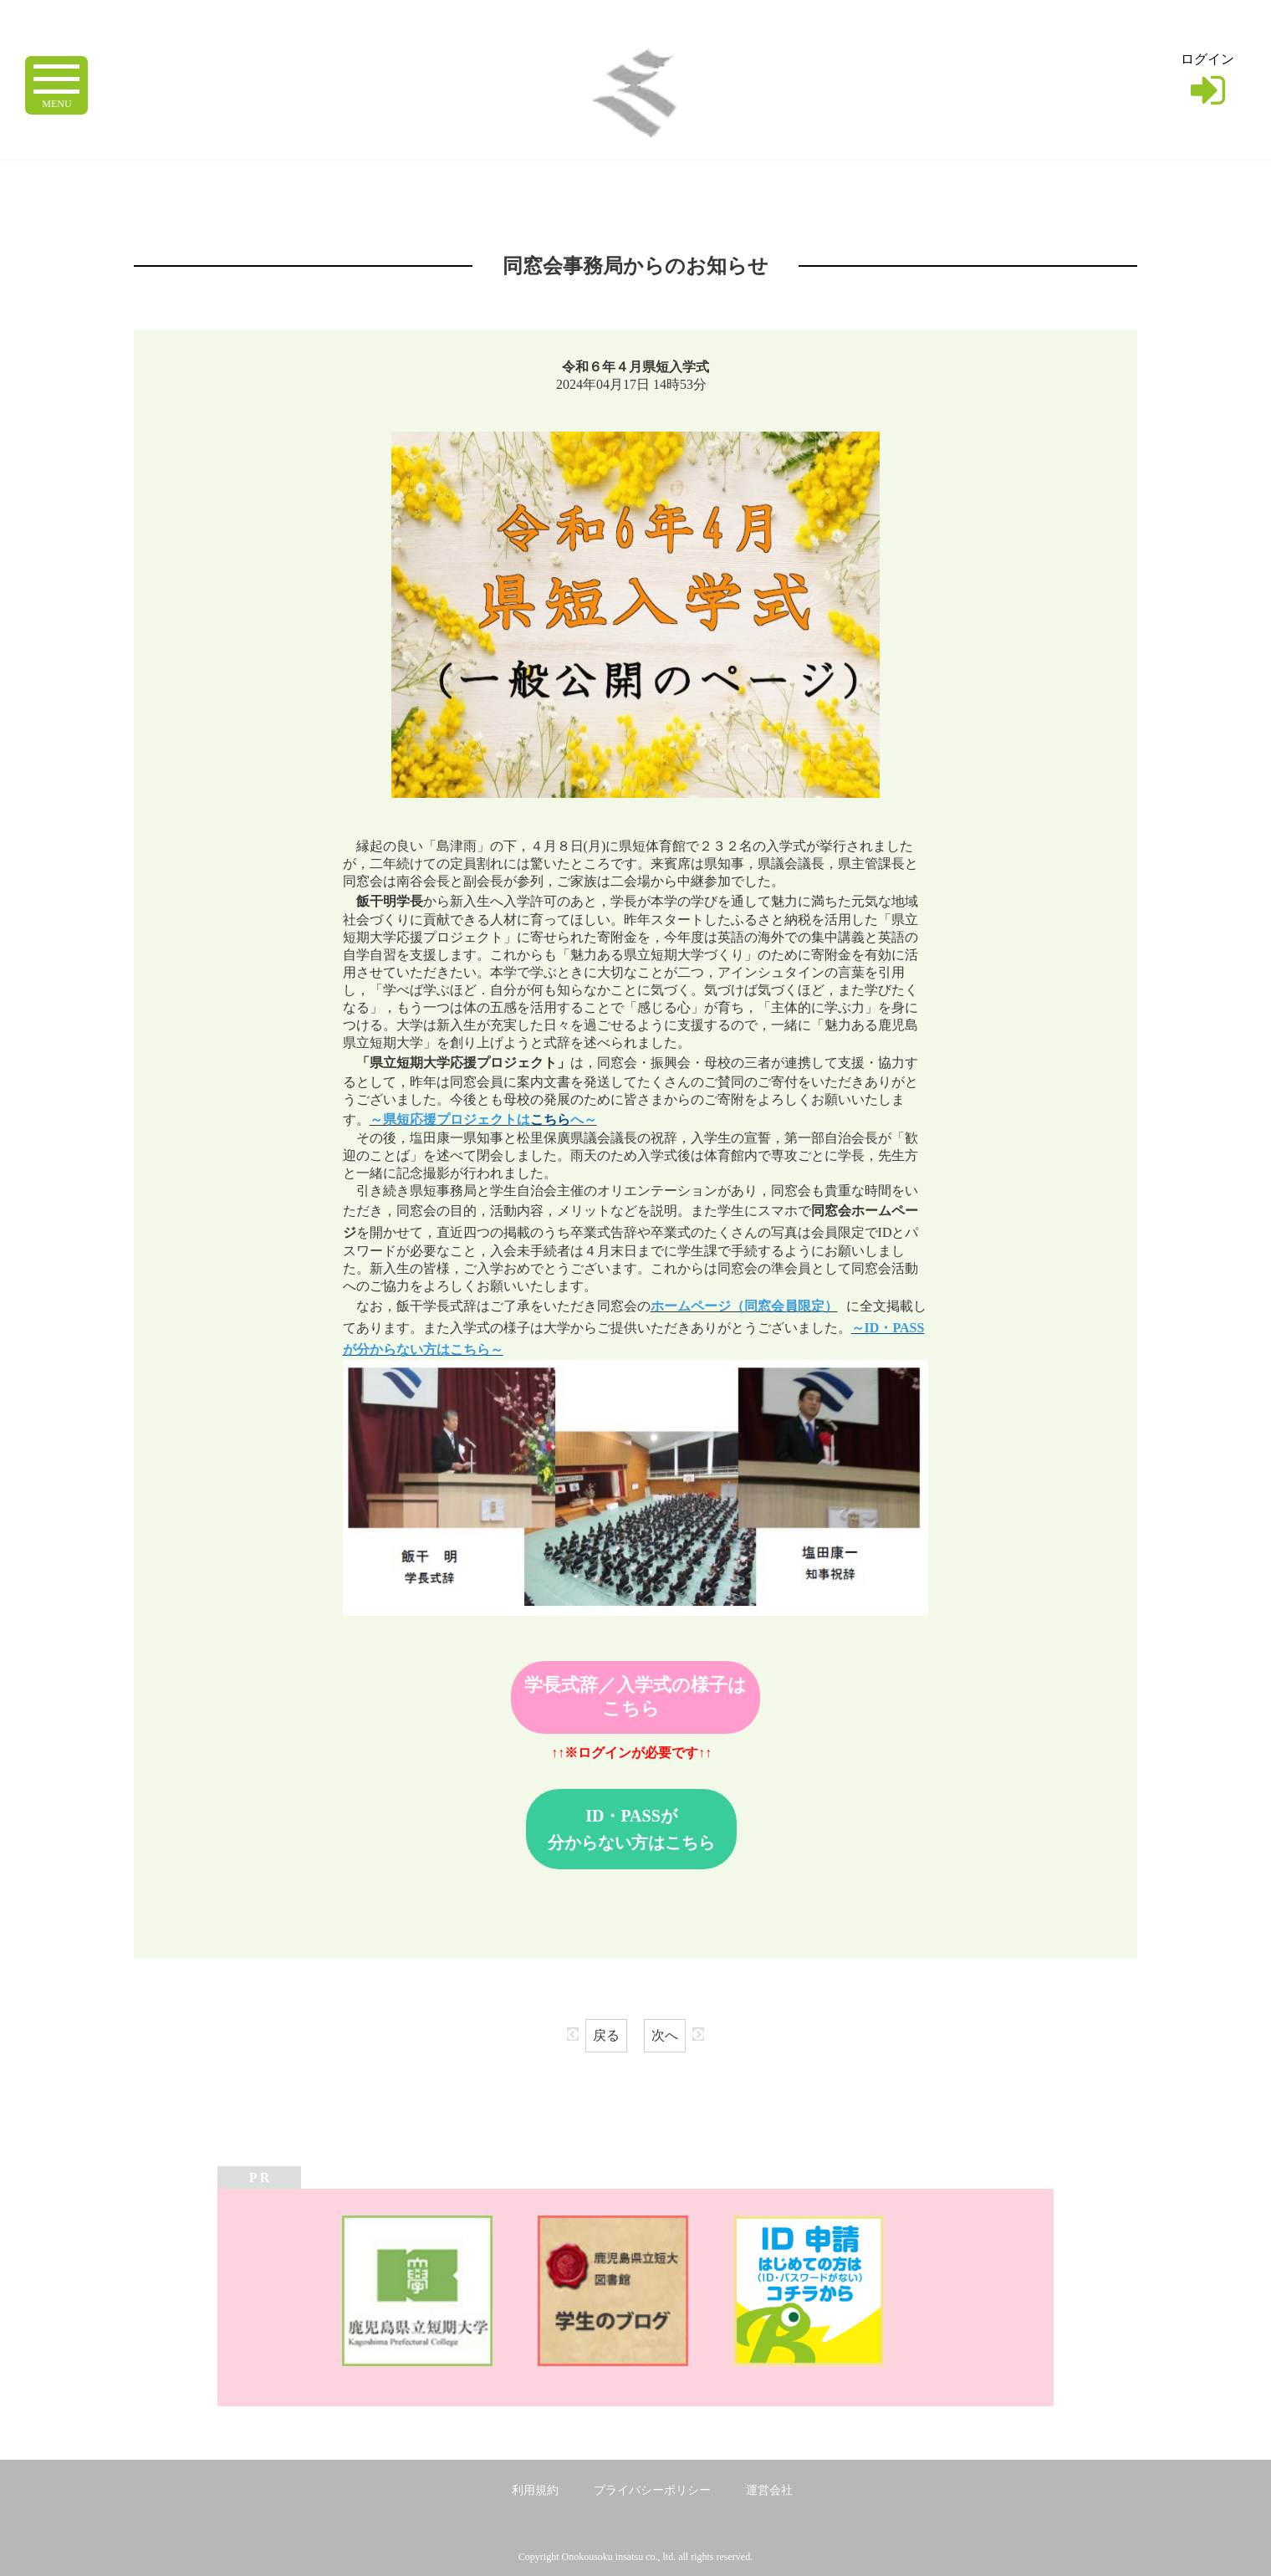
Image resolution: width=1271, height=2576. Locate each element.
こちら (550, 1119)
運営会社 (769, 2490)
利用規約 (535, 2490)
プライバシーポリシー (652, 2490)
